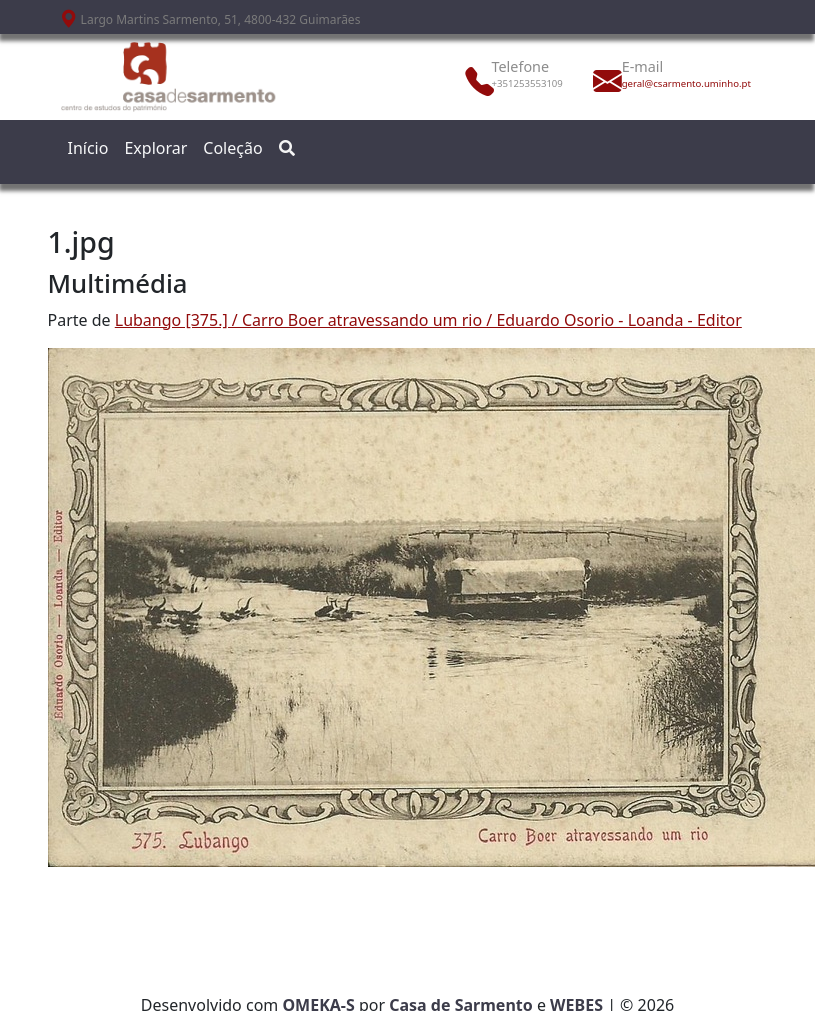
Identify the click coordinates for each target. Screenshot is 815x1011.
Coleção (232, 148)
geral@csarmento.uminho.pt (666, 83)
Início (88, 148)
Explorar (155, 148)
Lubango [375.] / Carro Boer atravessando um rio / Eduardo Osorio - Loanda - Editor (428, 320)
